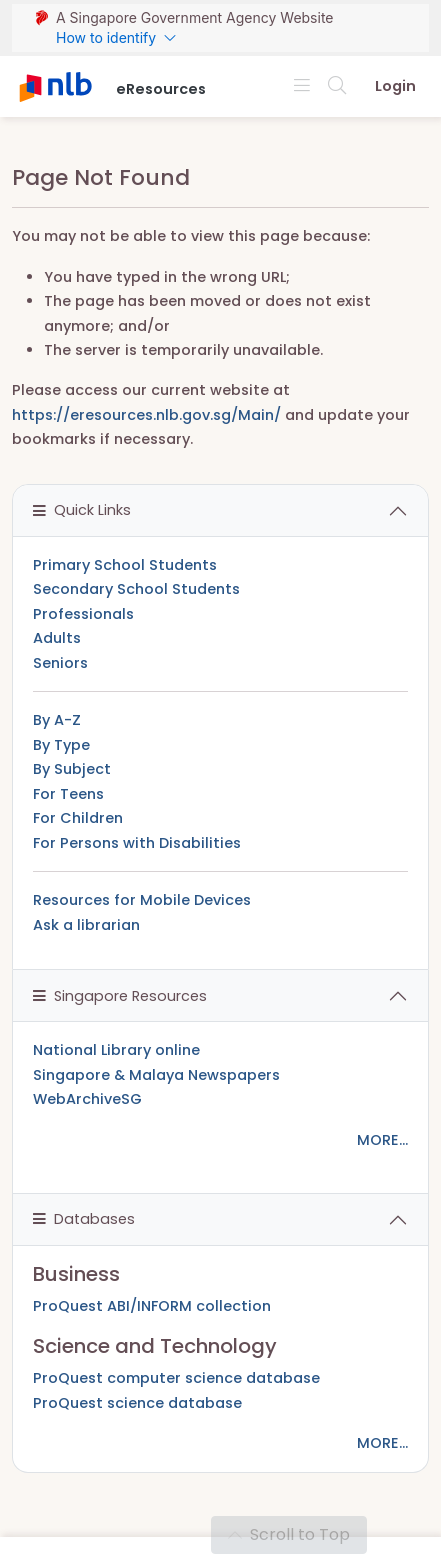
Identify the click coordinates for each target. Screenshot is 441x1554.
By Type (61, 745)
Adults (57, 638)
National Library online (116, 1050)
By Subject (72, 769)
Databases (84, 1219)
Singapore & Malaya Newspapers (156, 1075)
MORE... (382, 1140)
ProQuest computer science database (176, 1378)
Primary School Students (125, 565)
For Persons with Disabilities (137, 843)
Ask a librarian (86, 925)
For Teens (68, 794)
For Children (78, 818)
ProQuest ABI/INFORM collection (152, 1306)
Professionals (83, 614)
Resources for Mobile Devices (142, 900)
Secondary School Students (136, 589)
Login (395, 86)
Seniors (60, 663)
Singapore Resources (120, 996)
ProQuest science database (137, 1403)
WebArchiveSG (87, 1099)
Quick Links (82, 510)
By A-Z (57, 720)
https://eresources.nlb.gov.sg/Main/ (146, 415)
